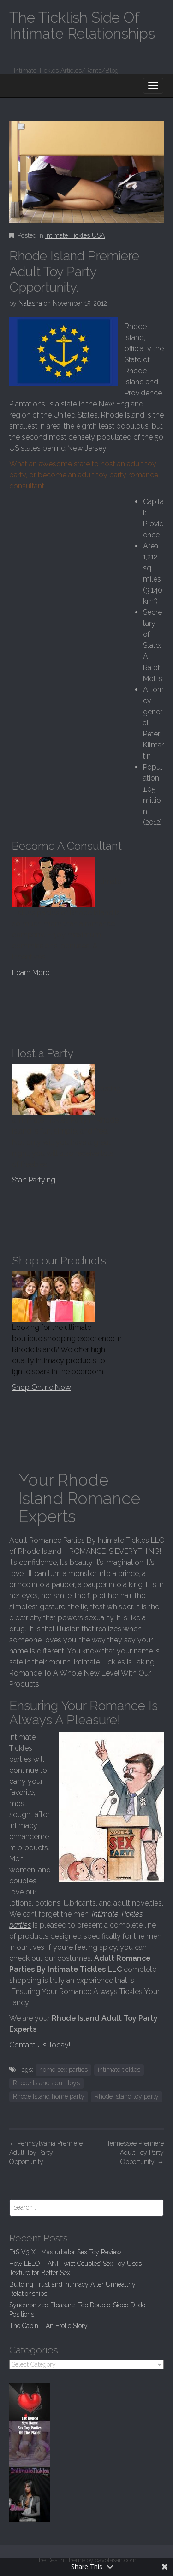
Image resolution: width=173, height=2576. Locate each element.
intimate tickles (119, 2069)
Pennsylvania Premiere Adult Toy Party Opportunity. (46, 2152)
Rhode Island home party (48, 2096)
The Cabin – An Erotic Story (48, 2325)
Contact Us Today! (39, 2045)
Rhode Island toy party (127, 2096)
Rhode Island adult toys (46, 2083)
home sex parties (63, 2069)
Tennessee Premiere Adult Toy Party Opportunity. (135, 2152)
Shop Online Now (41, 1387)
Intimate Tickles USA (75, 235)
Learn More (30, 972)
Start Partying (33, 1180)
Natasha (30, 303)
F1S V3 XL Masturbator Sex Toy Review (65, 2252)
